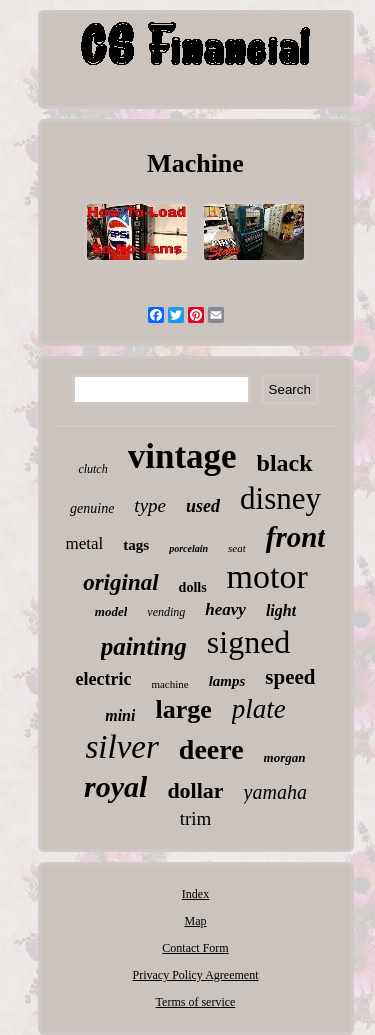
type (150, 505)
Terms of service (196, 1002)
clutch (92, 469)
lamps (227, 681)
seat (237, 548)
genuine (92, 508)
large (183, 709)
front (296, 537)
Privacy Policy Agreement (196, 975)
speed (290, 677)
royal (115, 786)
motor (267, 576)
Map (195, 921)
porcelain (188, 548)
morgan (285, 757)
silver (121, 747)
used (203, 506)
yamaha (275, 792)
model (111, 611)
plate (259, 709)
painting (144, 646)
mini (120, 715)
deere (211, 749)
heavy (225, 609)
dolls (193, 587)
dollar (195, 790)
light (281, 610)
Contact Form (195, 948)
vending (166, 612)
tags (136, 545)
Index (195, 894)
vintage (182, 456)
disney (280, 498)
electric (103, 679)
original (120, 582)
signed (249, 642)
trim (196, 818)
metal (85, 543)
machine (169, 684)
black (285, 463)
